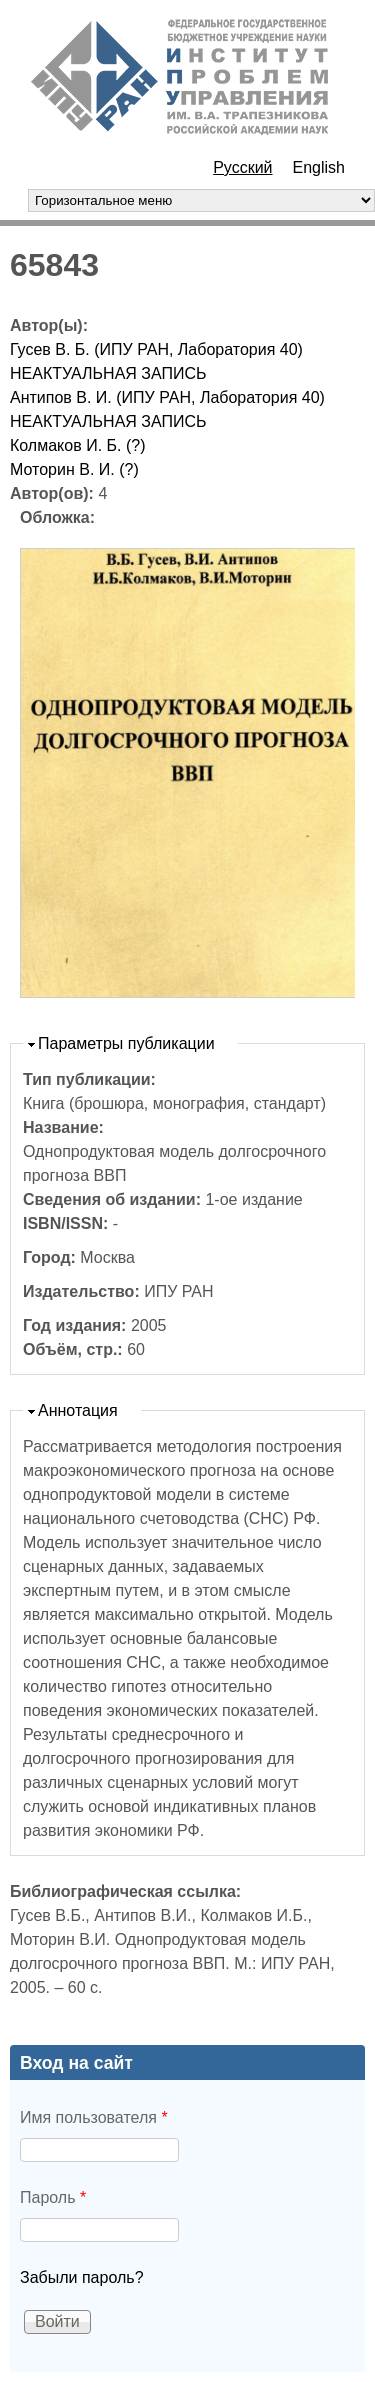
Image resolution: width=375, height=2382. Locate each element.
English (319, 167)
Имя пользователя (94, 2117)
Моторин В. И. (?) (74, 469)
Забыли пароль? (82, 2277)
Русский (242, 167)
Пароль (53, 2197)
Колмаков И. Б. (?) (77, 445)
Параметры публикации (126, 1043)
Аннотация (78, 1410)
